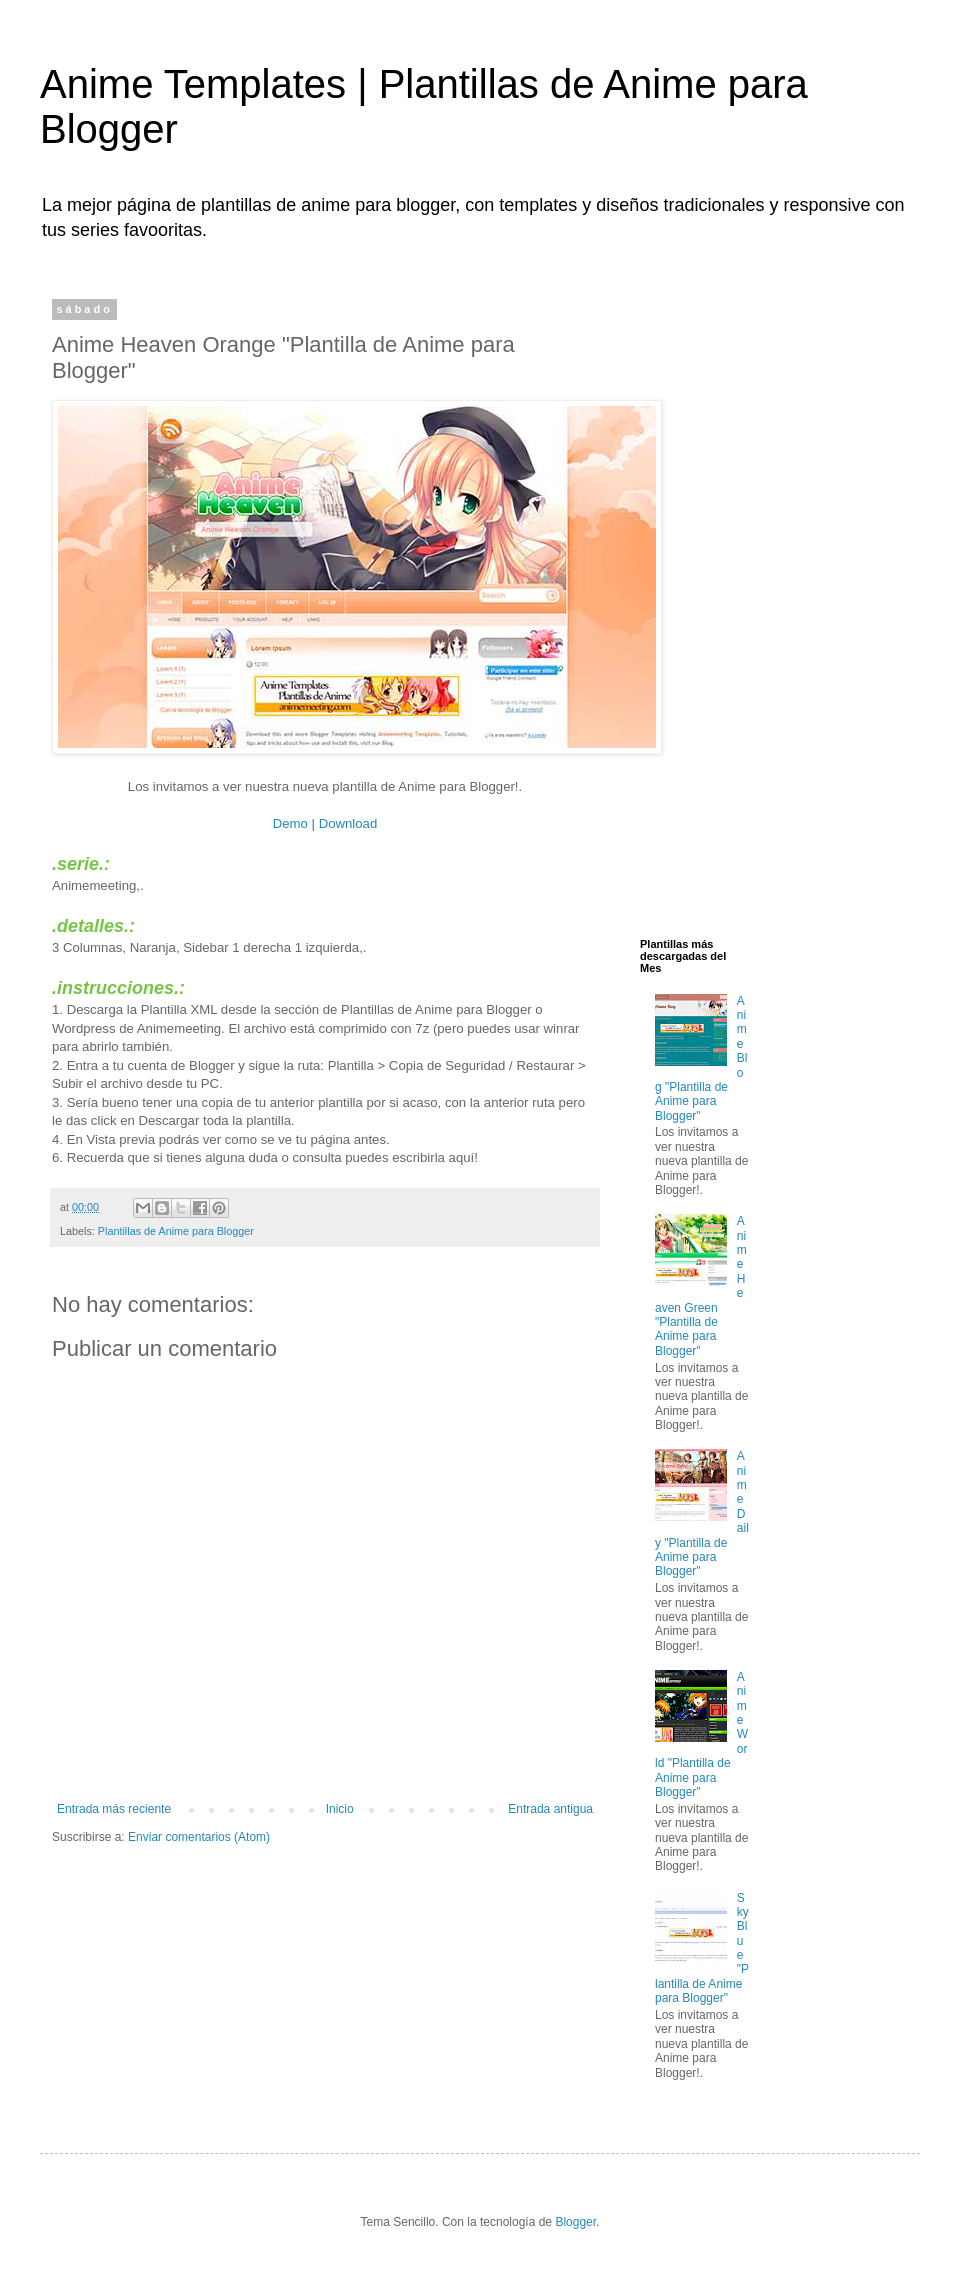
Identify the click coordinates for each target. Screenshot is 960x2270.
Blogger (575, 2222)
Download (348, 823)
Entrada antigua (550, 1809)
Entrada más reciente (114, 1809)
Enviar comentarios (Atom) (199, 1837)
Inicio (340, 1809)
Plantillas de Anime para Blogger (176, 1231)
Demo (290, 823)
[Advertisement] (704, 603)
